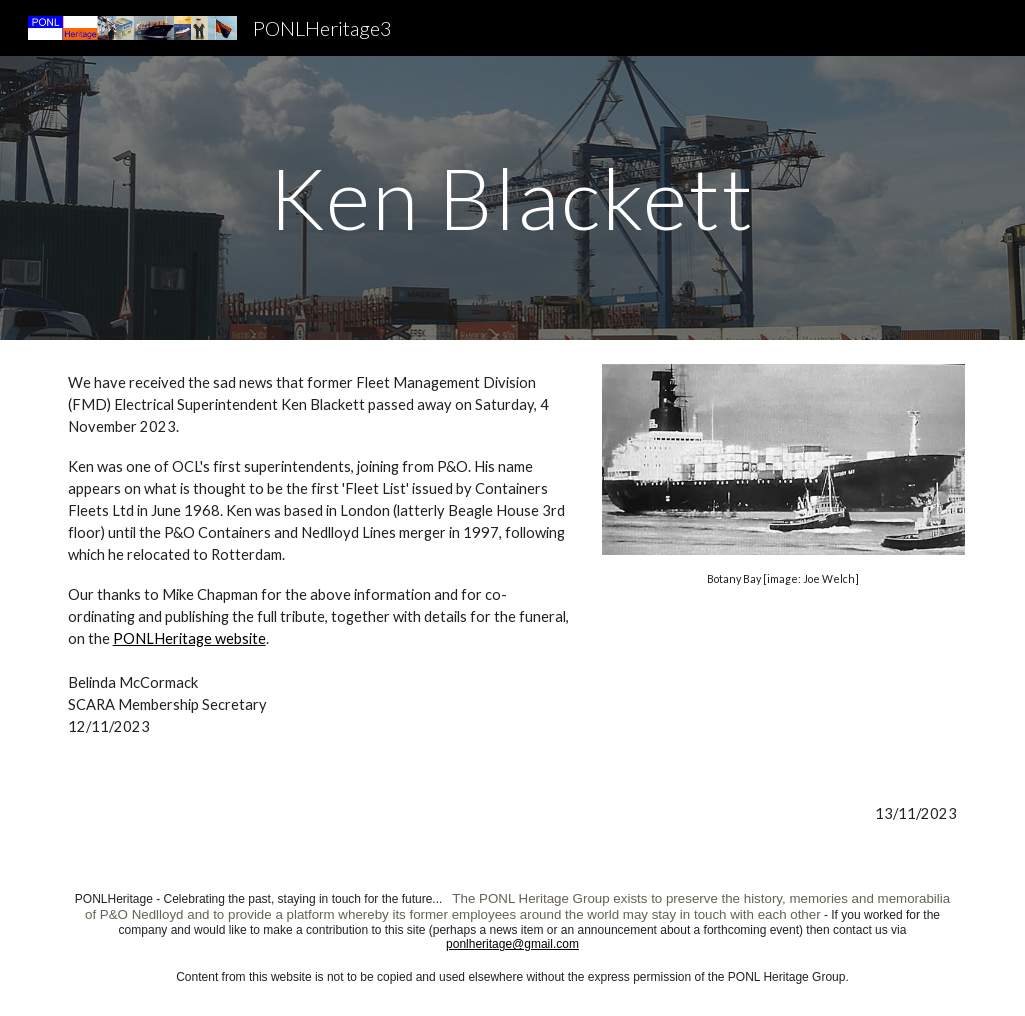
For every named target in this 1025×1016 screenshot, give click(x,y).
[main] (512, 197)
